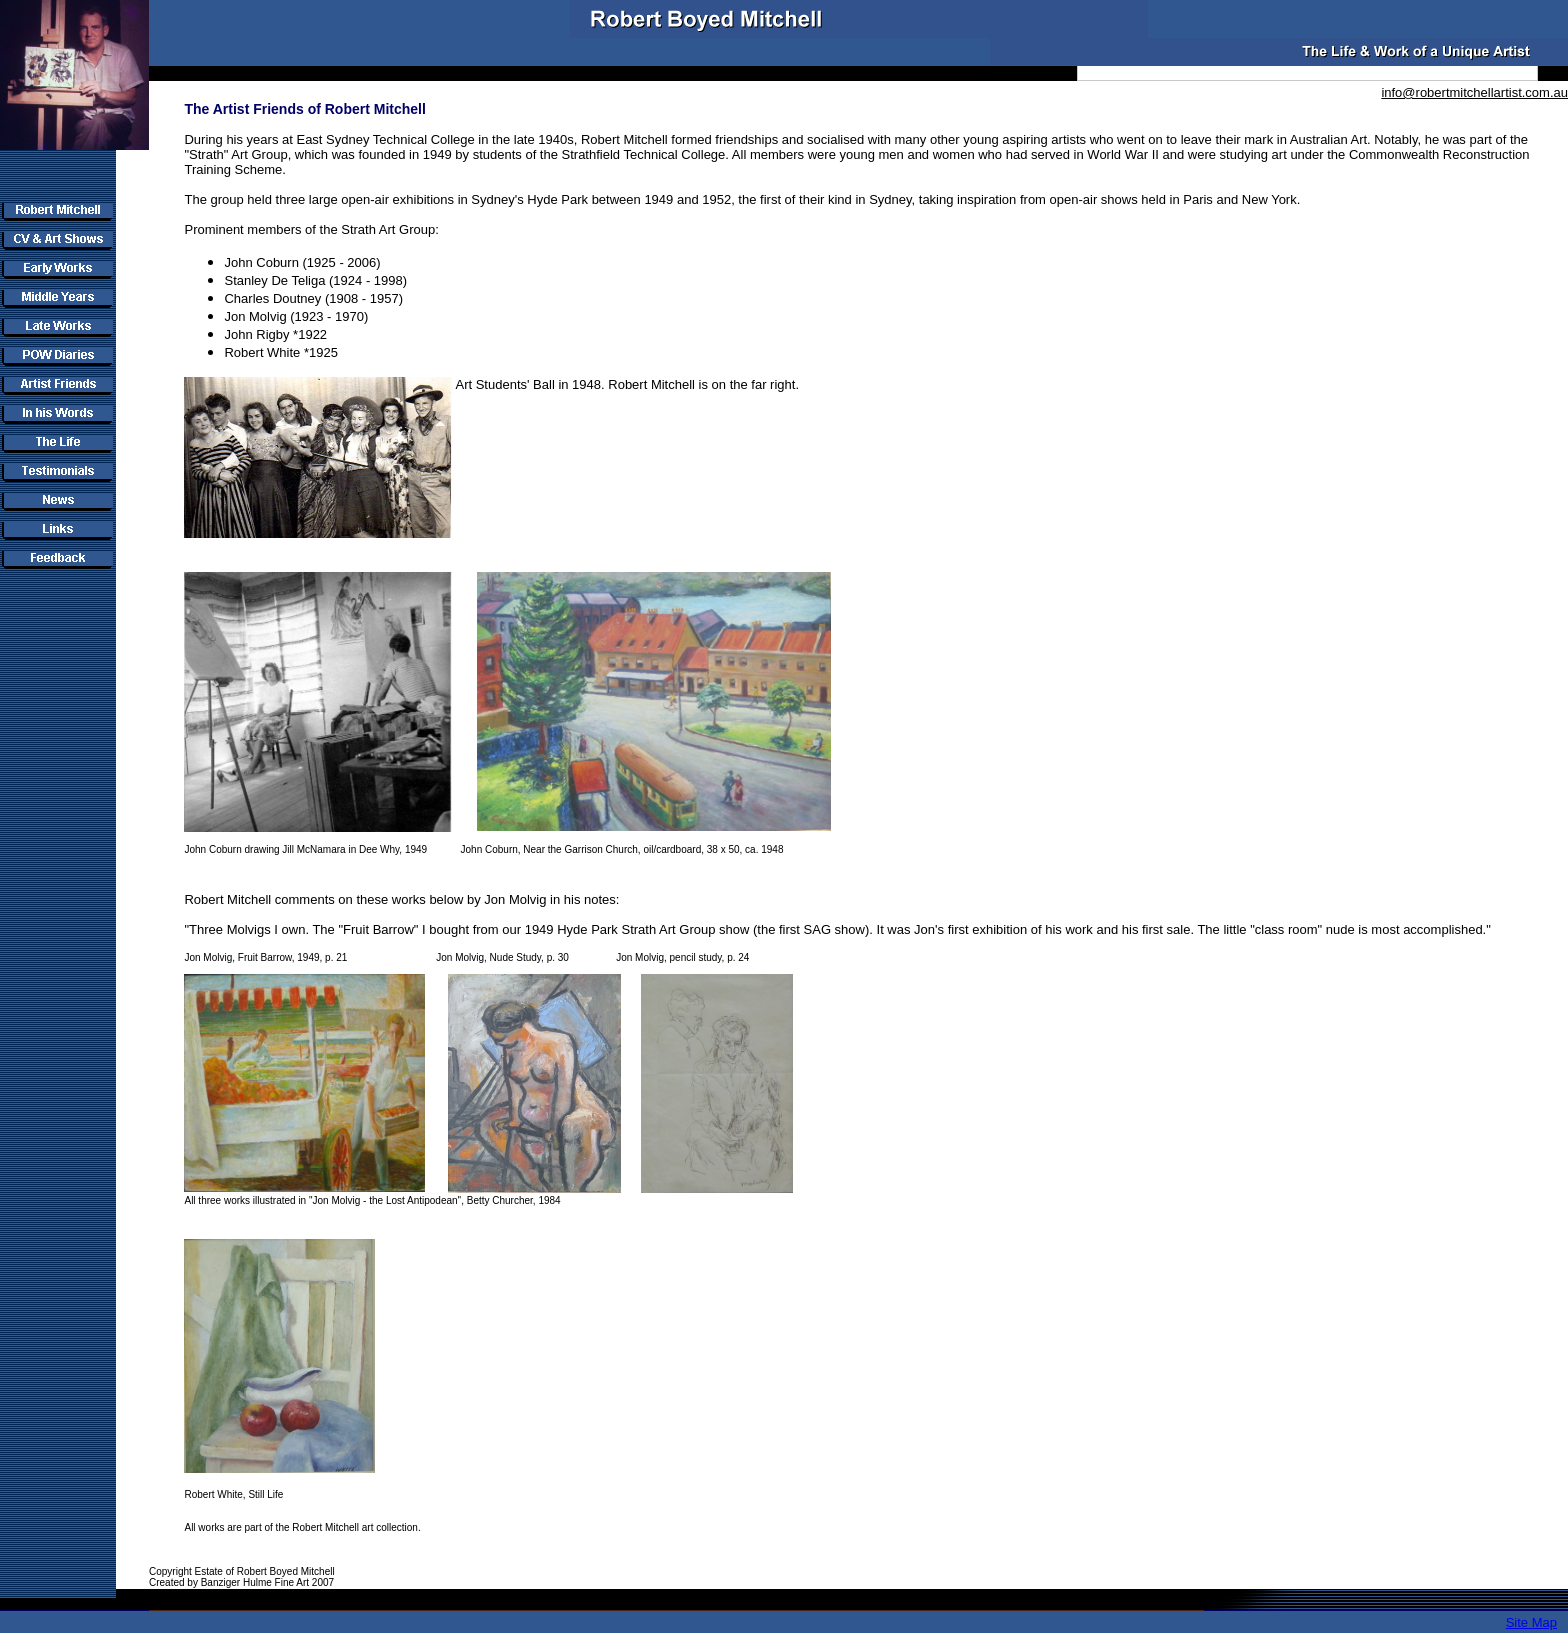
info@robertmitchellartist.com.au (1474, 92)
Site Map (1531, 1622)
